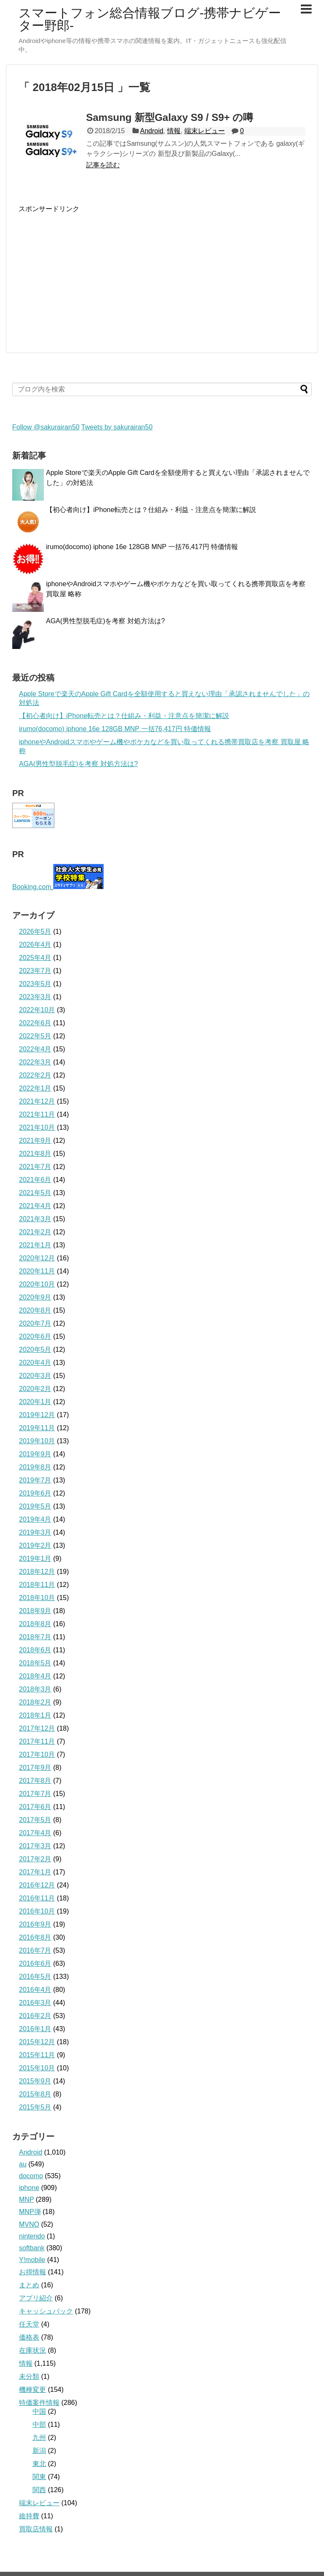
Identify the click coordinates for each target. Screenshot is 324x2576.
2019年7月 (35, 1480)
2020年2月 (35, 1388)
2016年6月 (35, 1963)
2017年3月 (35, 1846)
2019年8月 (35, 1467)
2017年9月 (35, 1767)
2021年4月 (35, 1205)
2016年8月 (35, 1937)
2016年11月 (37, 1898)
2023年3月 (35, 996)
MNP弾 (30, 2211)
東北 (39, 2463)
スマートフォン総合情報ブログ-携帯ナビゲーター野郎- (150, 19)
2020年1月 (35, 1401)
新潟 (39, 2450)
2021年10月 (37, 1127)
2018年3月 (35, 1689)
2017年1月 (35, 1872)
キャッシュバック (46, 2311)
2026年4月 (35, 944)
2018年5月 (35, 1663)
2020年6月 (35, 1336)
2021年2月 (35, 1232)
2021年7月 (35, 1166)
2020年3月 (35, 1375)
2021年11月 (37, 1114)
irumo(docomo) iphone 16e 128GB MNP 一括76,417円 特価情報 (142, 546)
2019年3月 (35, 1532)
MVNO (29, 2224)
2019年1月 (35, 1558)
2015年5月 (35, 2107)
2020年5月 (35, 1349)
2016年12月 (37, 1885)
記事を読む (103, 165)
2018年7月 (35, 1636)
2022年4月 (35, 1049)
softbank (31, 2248)
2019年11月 (37, 1427)
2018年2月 (35, 1702)
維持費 (29, 2516)
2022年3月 (35, 1062)
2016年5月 (35, 1976)
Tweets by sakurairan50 (117, 427)
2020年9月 (35, 1297)
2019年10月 (37, 1441)
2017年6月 (35, 1806)
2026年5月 (35, 931)
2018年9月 (35, 1610)
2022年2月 (35, 1075)
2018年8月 (35, 1623)
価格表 (29, 2337)
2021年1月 (35, 1245)
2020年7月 (35, 1323)
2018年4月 (35, 1676)
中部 (39, 2424)
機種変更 (32, 2389)
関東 (39, 2476)
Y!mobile (32, 2259)
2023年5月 (35, 983)
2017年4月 (35, 1832)
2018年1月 (35, 1715)
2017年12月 (37, 1728)
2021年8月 (35, 1153)
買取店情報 (36, 2529)
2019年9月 (35, 1454)
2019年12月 (37, 1414)
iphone (29, 2187)
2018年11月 (37, 1584)
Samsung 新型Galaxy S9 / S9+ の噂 (169, 117)
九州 (39, 2437)
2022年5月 (35, 1036)
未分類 (29, 2376)
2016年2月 (35, 2015)
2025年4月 (35, 957)
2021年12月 (37, 1101)
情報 (174, 130)
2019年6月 (35, 1493)
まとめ (29, 2285)
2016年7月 (35, 1950)
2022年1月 (35, 1088)
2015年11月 (37, 2055)
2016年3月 (35, 2002)
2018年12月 (37, 1571)
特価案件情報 (39, 2402)
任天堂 (29, 2324)
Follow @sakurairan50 (45, 427)
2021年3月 (35, 1218)
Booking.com (31, 886)
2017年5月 (35, 1819)
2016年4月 (35, 1989)
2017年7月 (35, 1793)
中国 (39, 2411)
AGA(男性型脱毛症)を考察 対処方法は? (105, 621)
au (23, 2164)
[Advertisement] (89, 273)
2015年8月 (35, 2094)
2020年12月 (37, 1258)
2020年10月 (37, 1284)
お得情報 (32, 2272)
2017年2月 (35, 1859)
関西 (39, 2489)
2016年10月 (37, 1911)
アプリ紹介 (36, 2298)
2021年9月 (35, 1140)
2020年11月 (37, 1271)
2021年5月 (35, 1192)
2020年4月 (35, 1362)
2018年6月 (35, 1650)
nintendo (32, 2236)
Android (151, 130)
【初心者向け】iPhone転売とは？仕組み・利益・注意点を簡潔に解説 (151, 509)
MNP (26, 2199)
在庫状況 (32, 2350)
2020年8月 (35, 1310)
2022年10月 (37, 1009)
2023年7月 (35, 970)
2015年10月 (37, 2068)
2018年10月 (37, 1597)
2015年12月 (37, 2041)
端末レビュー (204, 130)
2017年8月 (35, 1780)
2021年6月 (35, 1179)
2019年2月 (35, 1545)
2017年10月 (37, 1754)
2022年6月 (35, 1023)
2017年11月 (37, 1741)
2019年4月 (35, 1519)
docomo (31, 2175)
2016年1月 (35, 2028)
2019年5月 (35, 1506)
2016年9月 (35, 1924)
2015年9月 (35, 2081)
